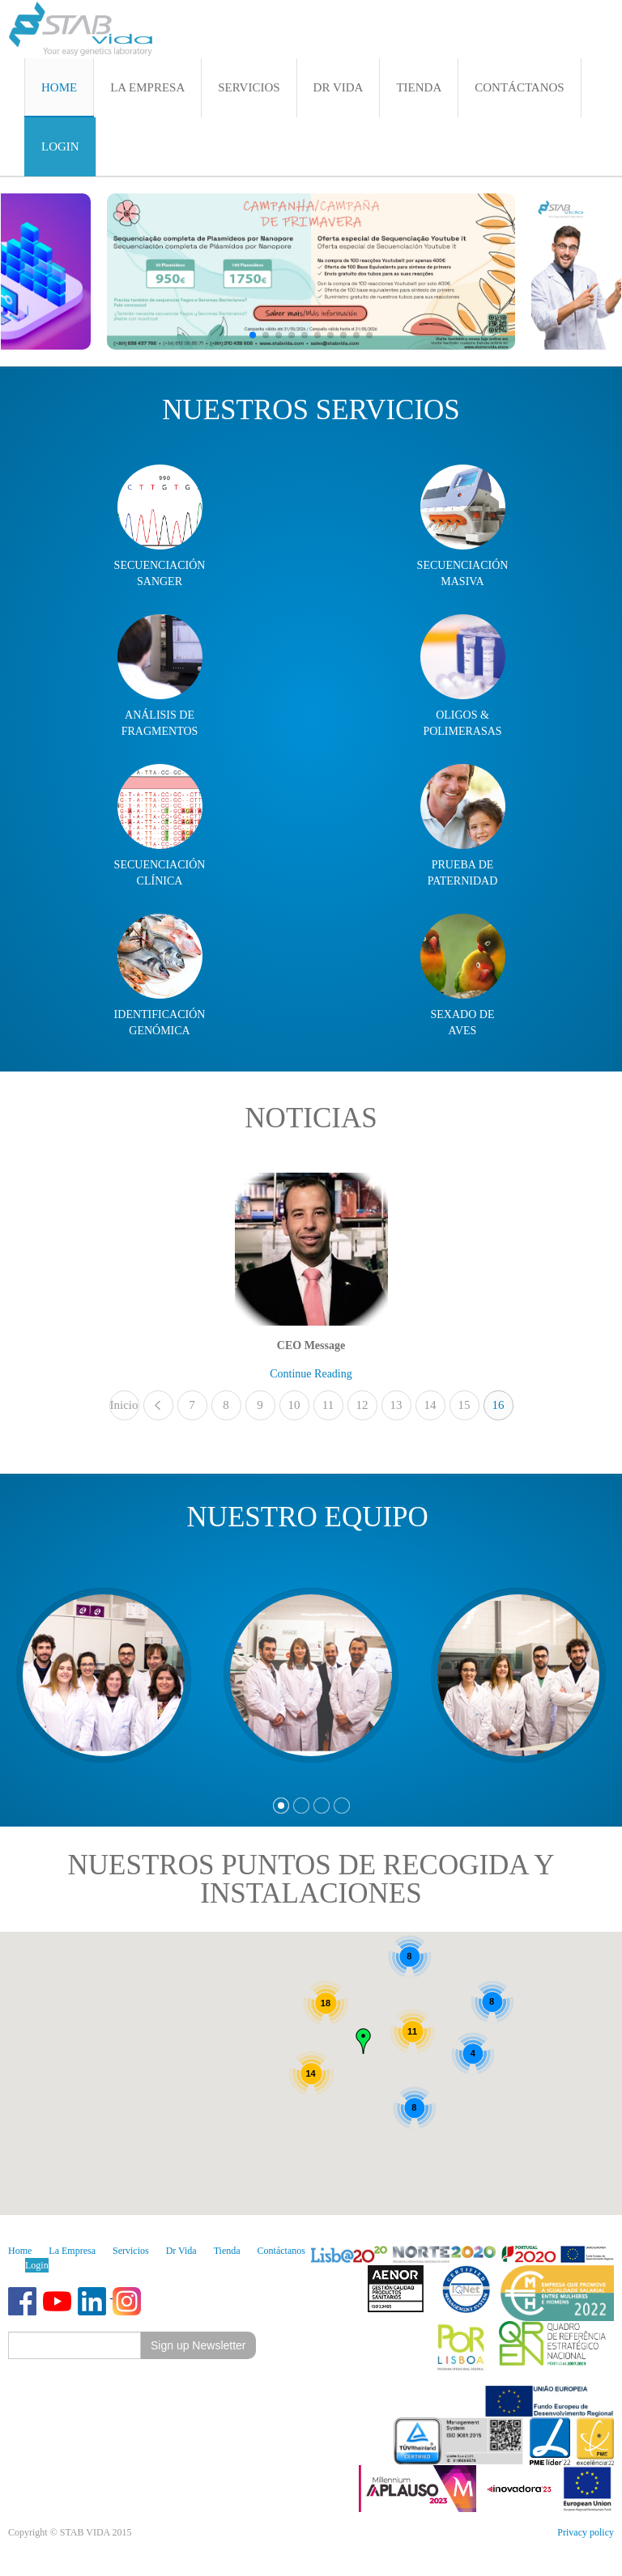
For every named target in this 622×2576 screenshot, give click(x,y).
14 (430, 1404)
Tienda (227, 2250)
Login (37, 2265)
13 (396, 1404)
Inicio (124, 1404)
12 (362, 1404)
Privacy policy (585, 2532)
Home (20, 2250)
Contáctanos (281, 2250)
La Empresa (72, 2250)
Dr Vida (181, 2250)
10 (294, 1404)
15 (464, 1404)
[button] (252, 335)
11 (328, 1404)
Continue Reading (311, 1374)
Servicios (131, 2250)
